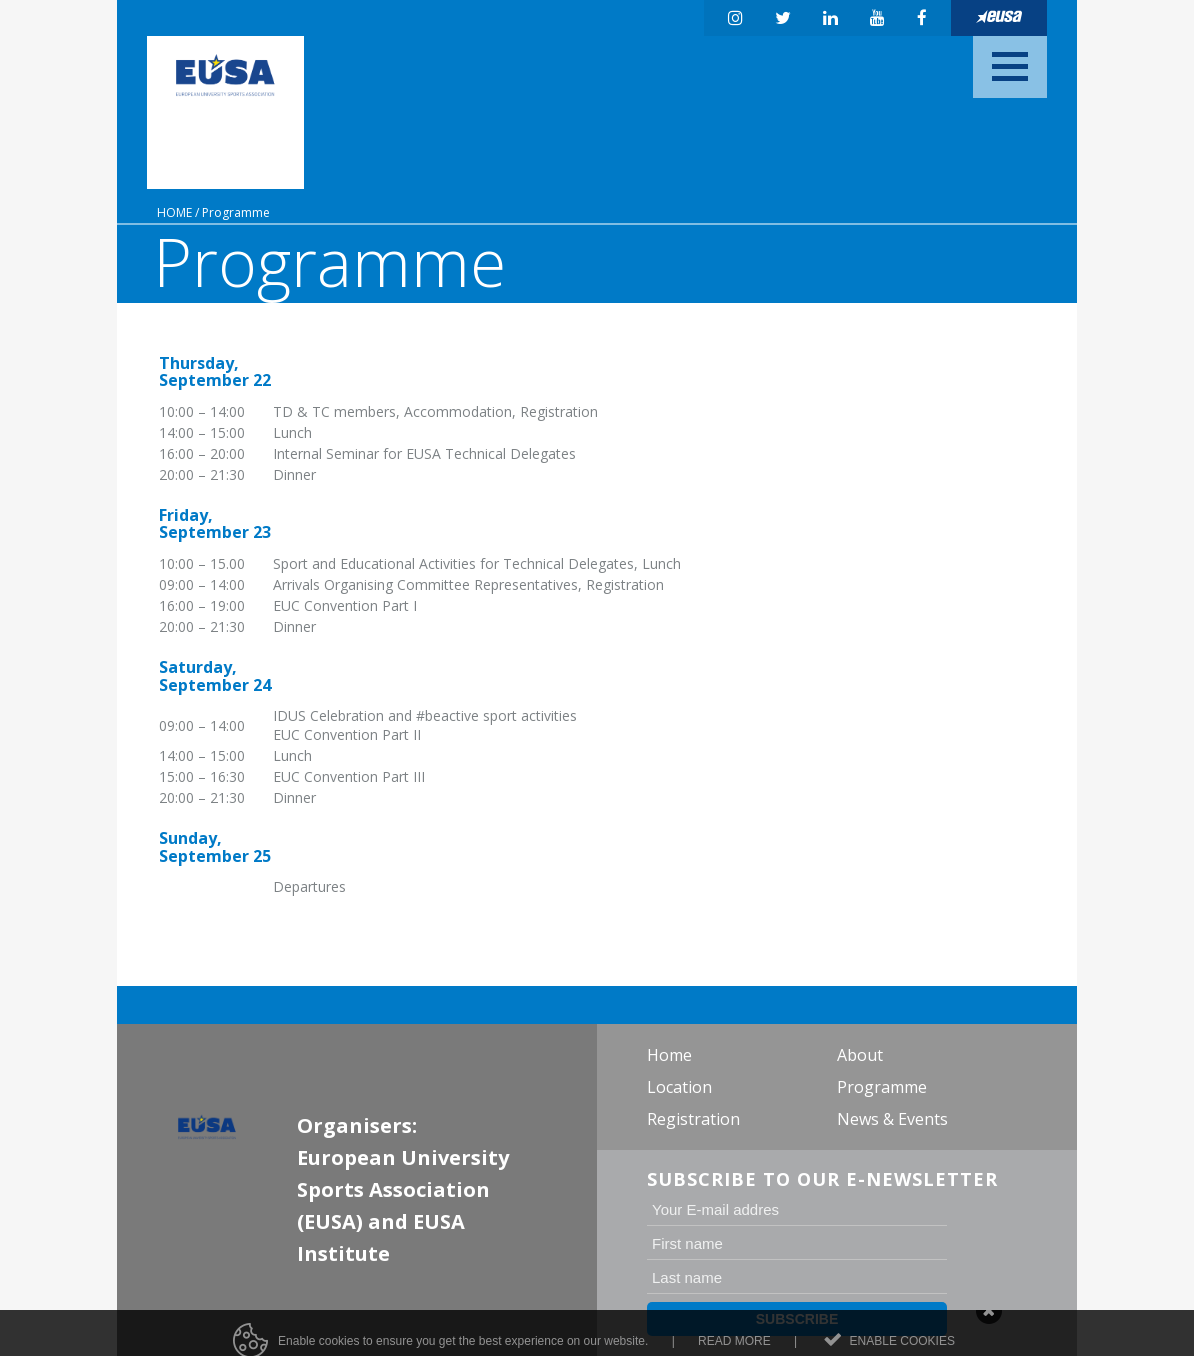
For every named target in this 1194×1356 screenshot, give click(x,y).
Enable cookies (902, 1347)
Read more (734, 1347)
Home (174, 212)
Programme (236, 212)
